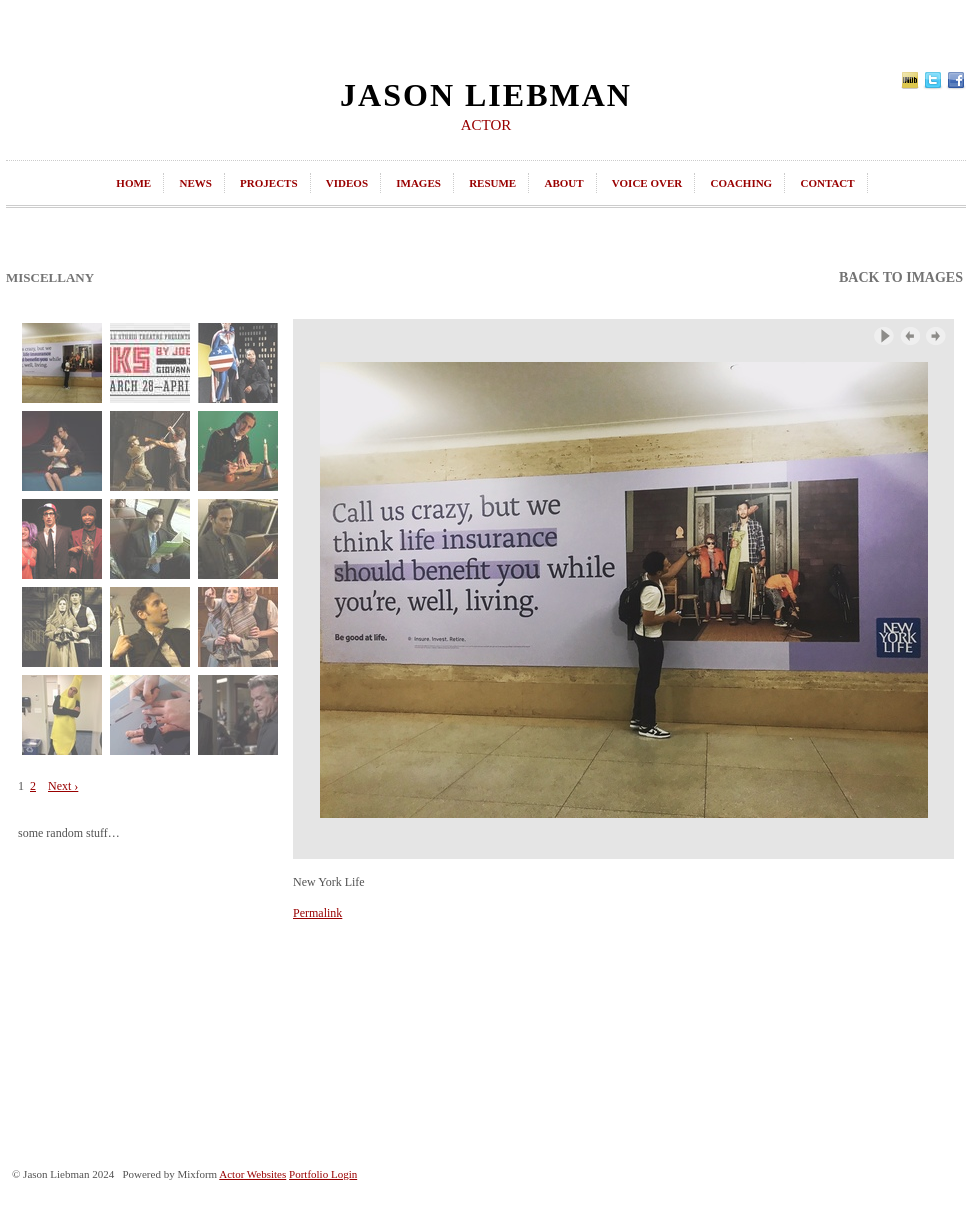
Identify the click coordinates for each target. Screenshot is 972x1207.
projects (268, 183)
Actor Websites (252, 1174)
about (563, 183)
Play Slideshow (884, 336)
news (195, 183)
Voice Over (647, 183)
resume (492, 183)
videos (347, 183)
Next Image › (936, 336)
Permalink (317, 913)
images (418, 183)
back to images (901, 277)
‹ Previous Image (910, 336)
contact (827, 183)
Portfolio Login (323, 1174)
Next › (63, 786)
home (133, 183)
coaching (741, 183)
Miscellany (50, 277)
